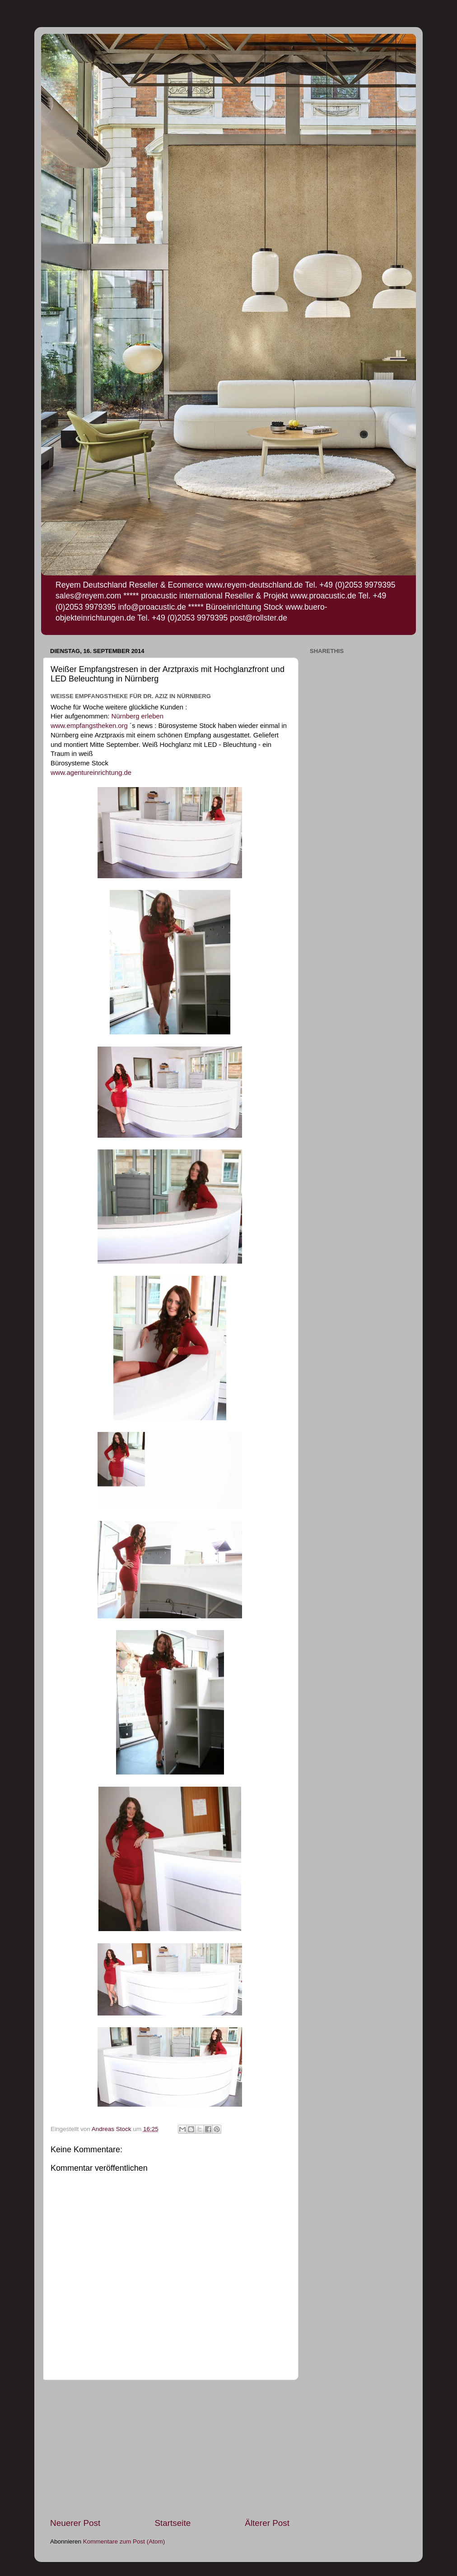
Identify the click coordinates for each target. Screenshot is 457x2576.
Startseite (172, 2523)
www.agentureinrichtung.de (91, 772)
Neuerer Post (75, 2523)
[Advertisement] (170, 2448)
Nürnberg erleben (138, 716)
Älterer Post (267, 2523)
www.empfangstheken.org (89, 725)
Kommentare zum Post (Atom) (124, 2541)
